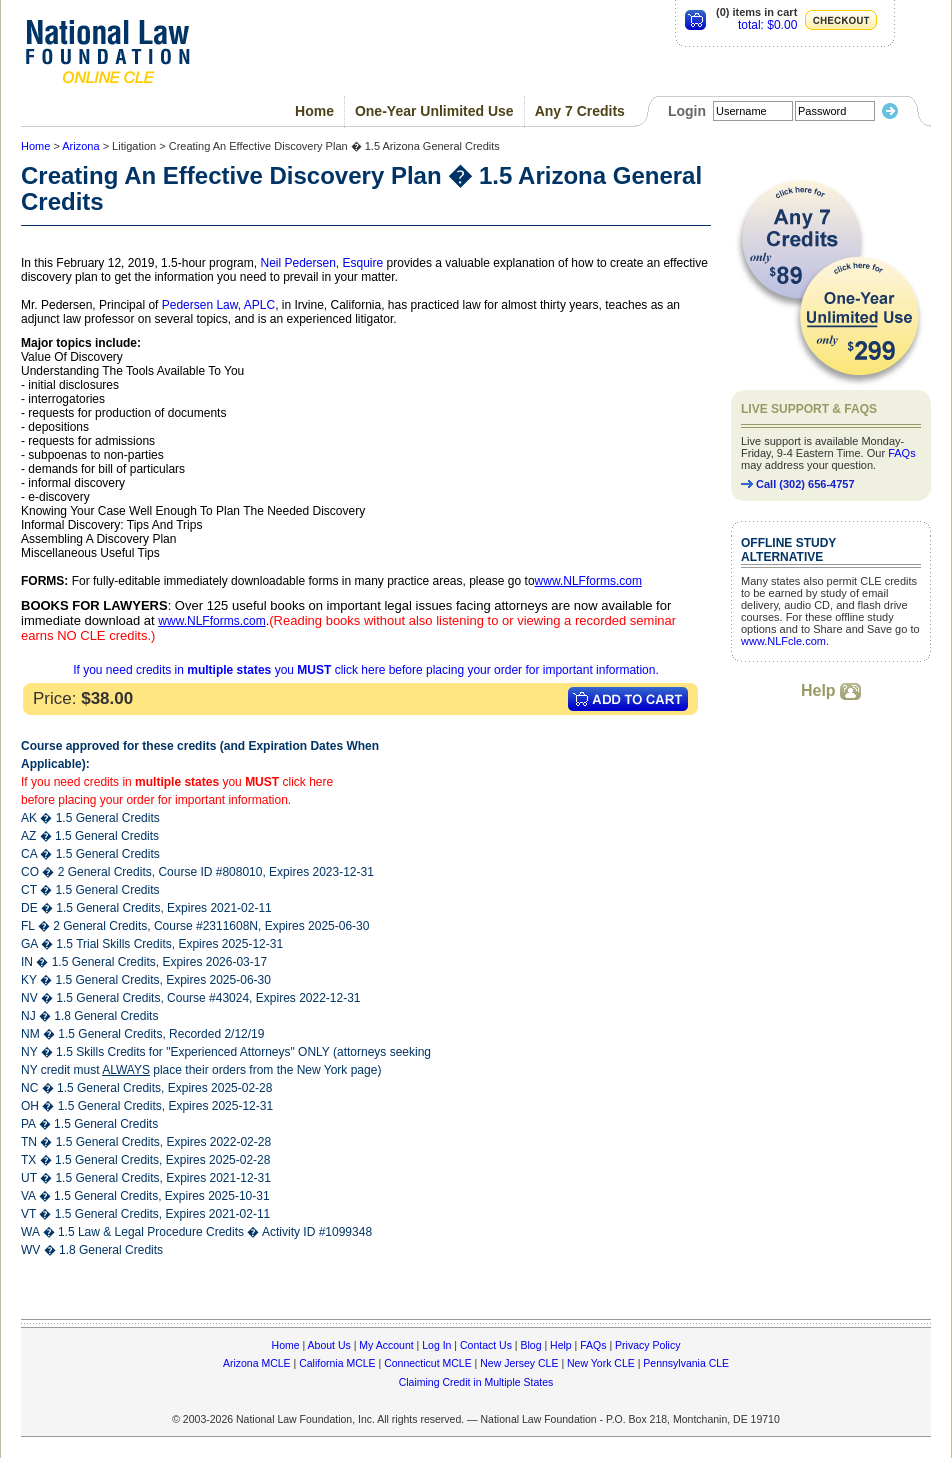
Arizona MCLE (257, 1363)
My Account (386, 1345)
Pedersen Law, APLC (218, 305)
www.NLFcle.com (783, 641)
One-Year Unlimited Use (434, 111)
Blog (530, 1345)
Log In (436, 1345)
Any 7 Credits (580, 111)
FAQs (902, 453)
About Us (329, 1345)
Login (687, 111)
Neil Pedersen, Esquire (321, 263)
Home (314, 111)
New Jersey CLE (519, 1363)
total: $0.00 (767, 25)
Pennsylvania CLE (686, 1363)
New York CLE (601, 1363)
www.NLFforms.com (588, 581)
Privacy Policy (647, 1345)
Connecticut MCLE (428, 1363)
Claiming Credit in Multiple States (476, 1382)
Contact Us (486, 1345)
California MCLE (337, 1363)
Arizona (80, 146)
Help (831, 690)
